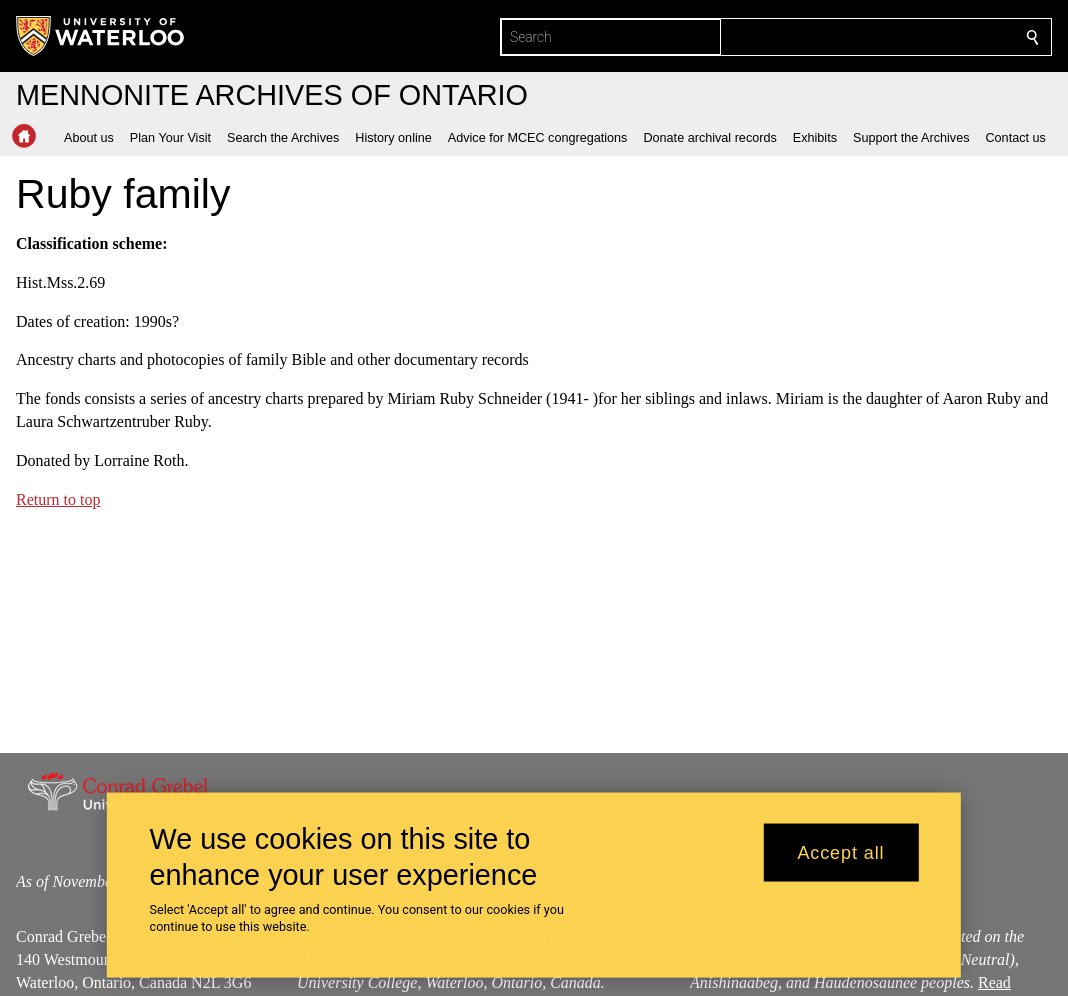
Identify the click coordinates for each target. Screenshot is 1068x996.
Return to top (58, 498)
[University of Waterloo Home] (101, 36)
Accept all (840, 852)
